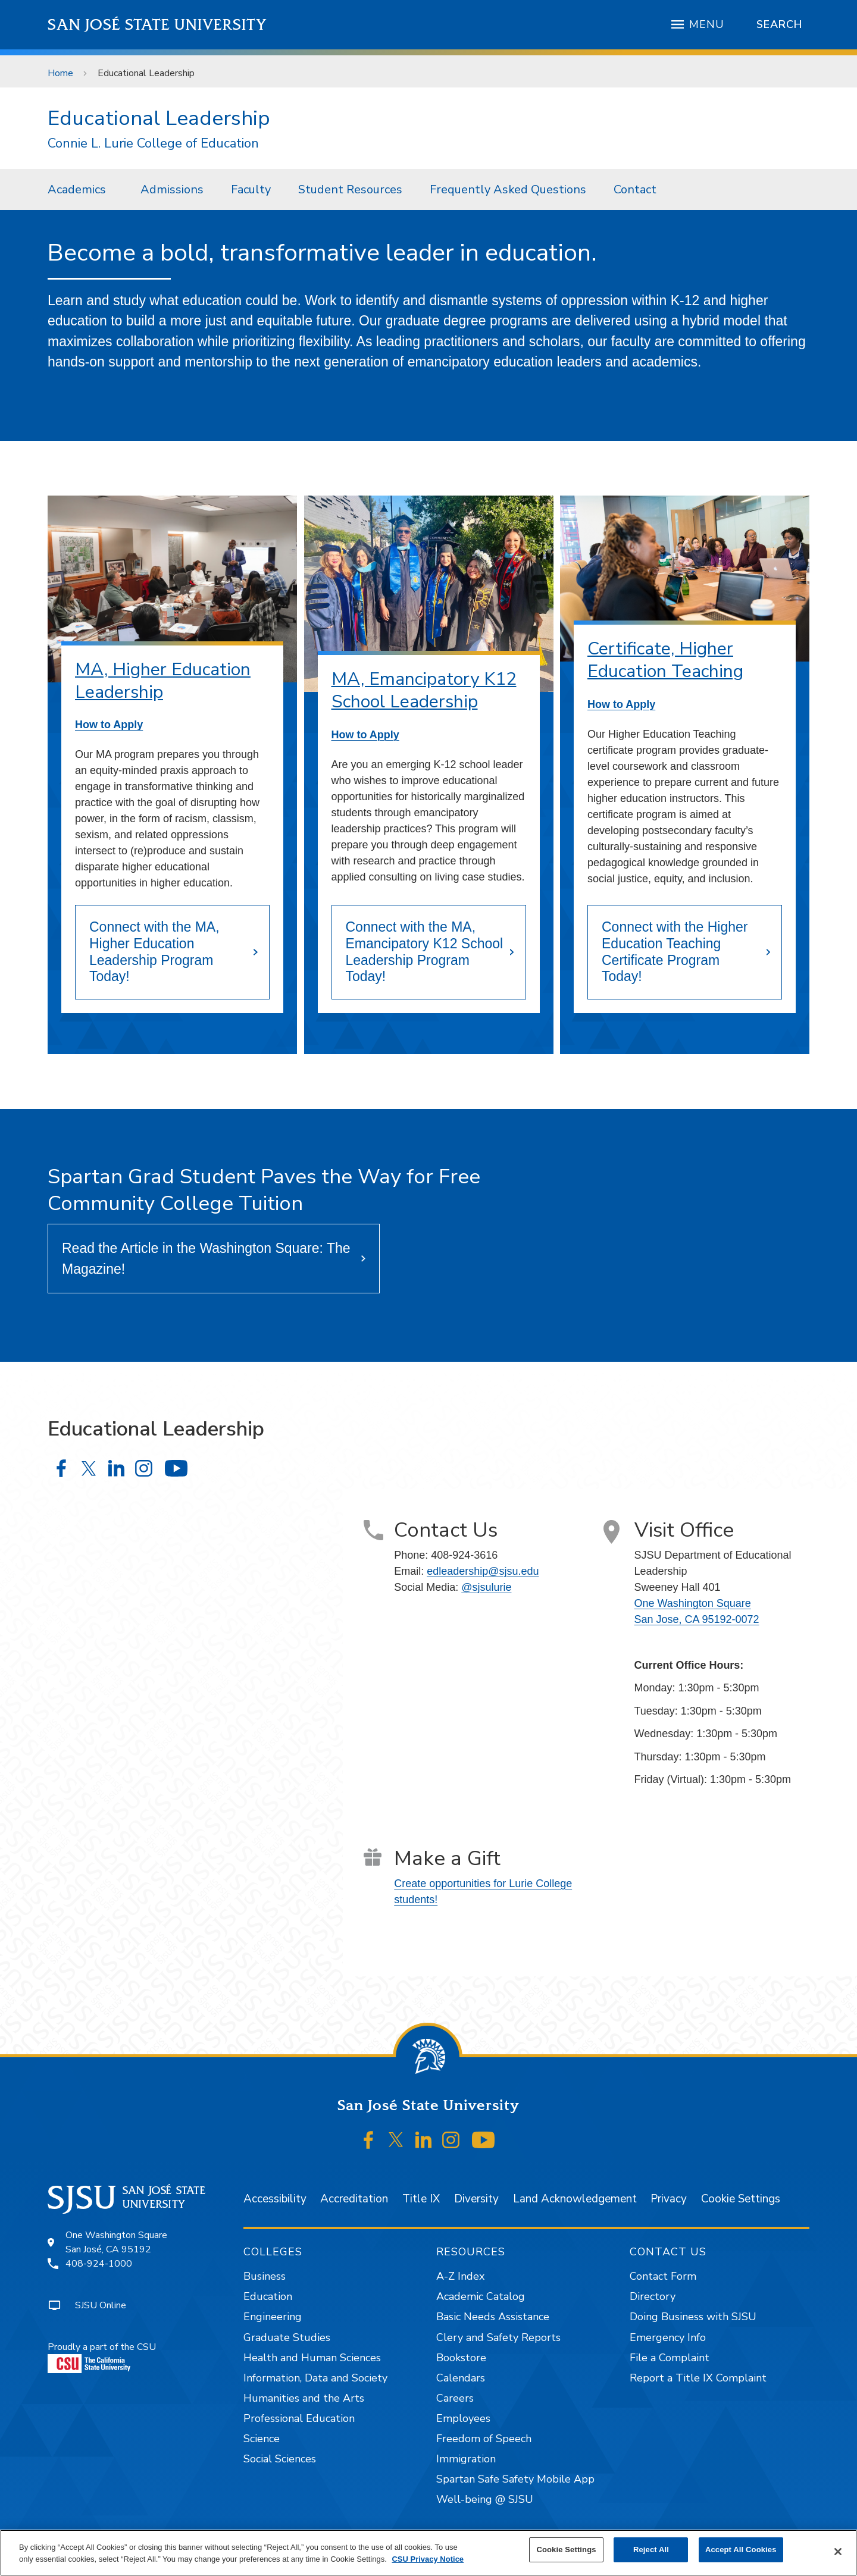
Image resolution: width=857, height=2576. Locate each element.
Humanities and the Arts (303, 2398)
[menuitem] (80, 189)
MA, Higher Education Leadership (163, 680)
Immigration (466, 2459)
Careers (455, 2398)
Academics (77, 189)
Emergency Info (668, 2337)
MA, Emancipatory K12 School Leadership (424, 690)
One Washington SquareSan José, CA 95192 (116, 2242)
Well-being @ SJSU (484, 2499)
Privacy (668, 2199)
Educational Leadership (146, 73)
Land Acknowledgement (575, 2199)
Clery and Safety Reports (498, 2337)
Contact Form (663, 2276)
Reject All (651, 2549)
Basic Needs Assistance (492, 2316)
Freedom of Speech (483, 2438)
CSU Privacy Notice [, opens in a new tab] (428, 2559)
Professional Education (299, 2418)
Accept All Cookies (741, 2549)
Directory (652, 2296)
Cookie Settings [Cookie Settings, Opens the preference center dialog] (566, 2549)
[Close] (838, 2552)
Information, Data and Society (315, 2378)
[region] (428, 2553)
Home (60, 73)
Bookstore (461, 2358)
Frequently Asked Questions (508, 189)
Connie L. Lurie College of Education (153, 143)
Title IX (421, 2199)
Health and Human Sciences (312, 2358)
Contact (635, 189)
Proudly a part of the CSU (102, 2356)
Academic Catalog (480, 2296)
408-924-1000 (98, 2263)
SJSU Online (100, 2305)
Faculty (251, 189)
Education (267, 2296)
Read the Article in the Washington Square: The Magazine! (206, 1258)
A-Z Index (460, 2276)
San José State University (157, 24)
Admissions (172, 189)
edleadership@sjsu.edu (483, 1571)
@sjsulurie (486, 1587)
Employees (463, 2418)
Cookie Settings (740, 2199)
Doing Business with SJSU (693, 2316)
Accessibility (274, 2199)
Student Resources (350, 189)
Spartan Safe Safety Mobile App (515, 2479)
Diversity (476, 2199)
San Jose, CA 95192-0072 (696, 1619)
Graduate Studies (286, 2337)
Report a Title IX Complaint (698, 2378)
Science (261, 2438)
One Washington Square (692, 1603)
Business (264, 2276)
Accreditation (354, 2199)
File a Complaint (669, 2358)
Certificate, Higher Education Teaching (665, 660)
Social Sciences (279, 2459)
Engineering (272, 2316)
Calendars (460, 2378)
